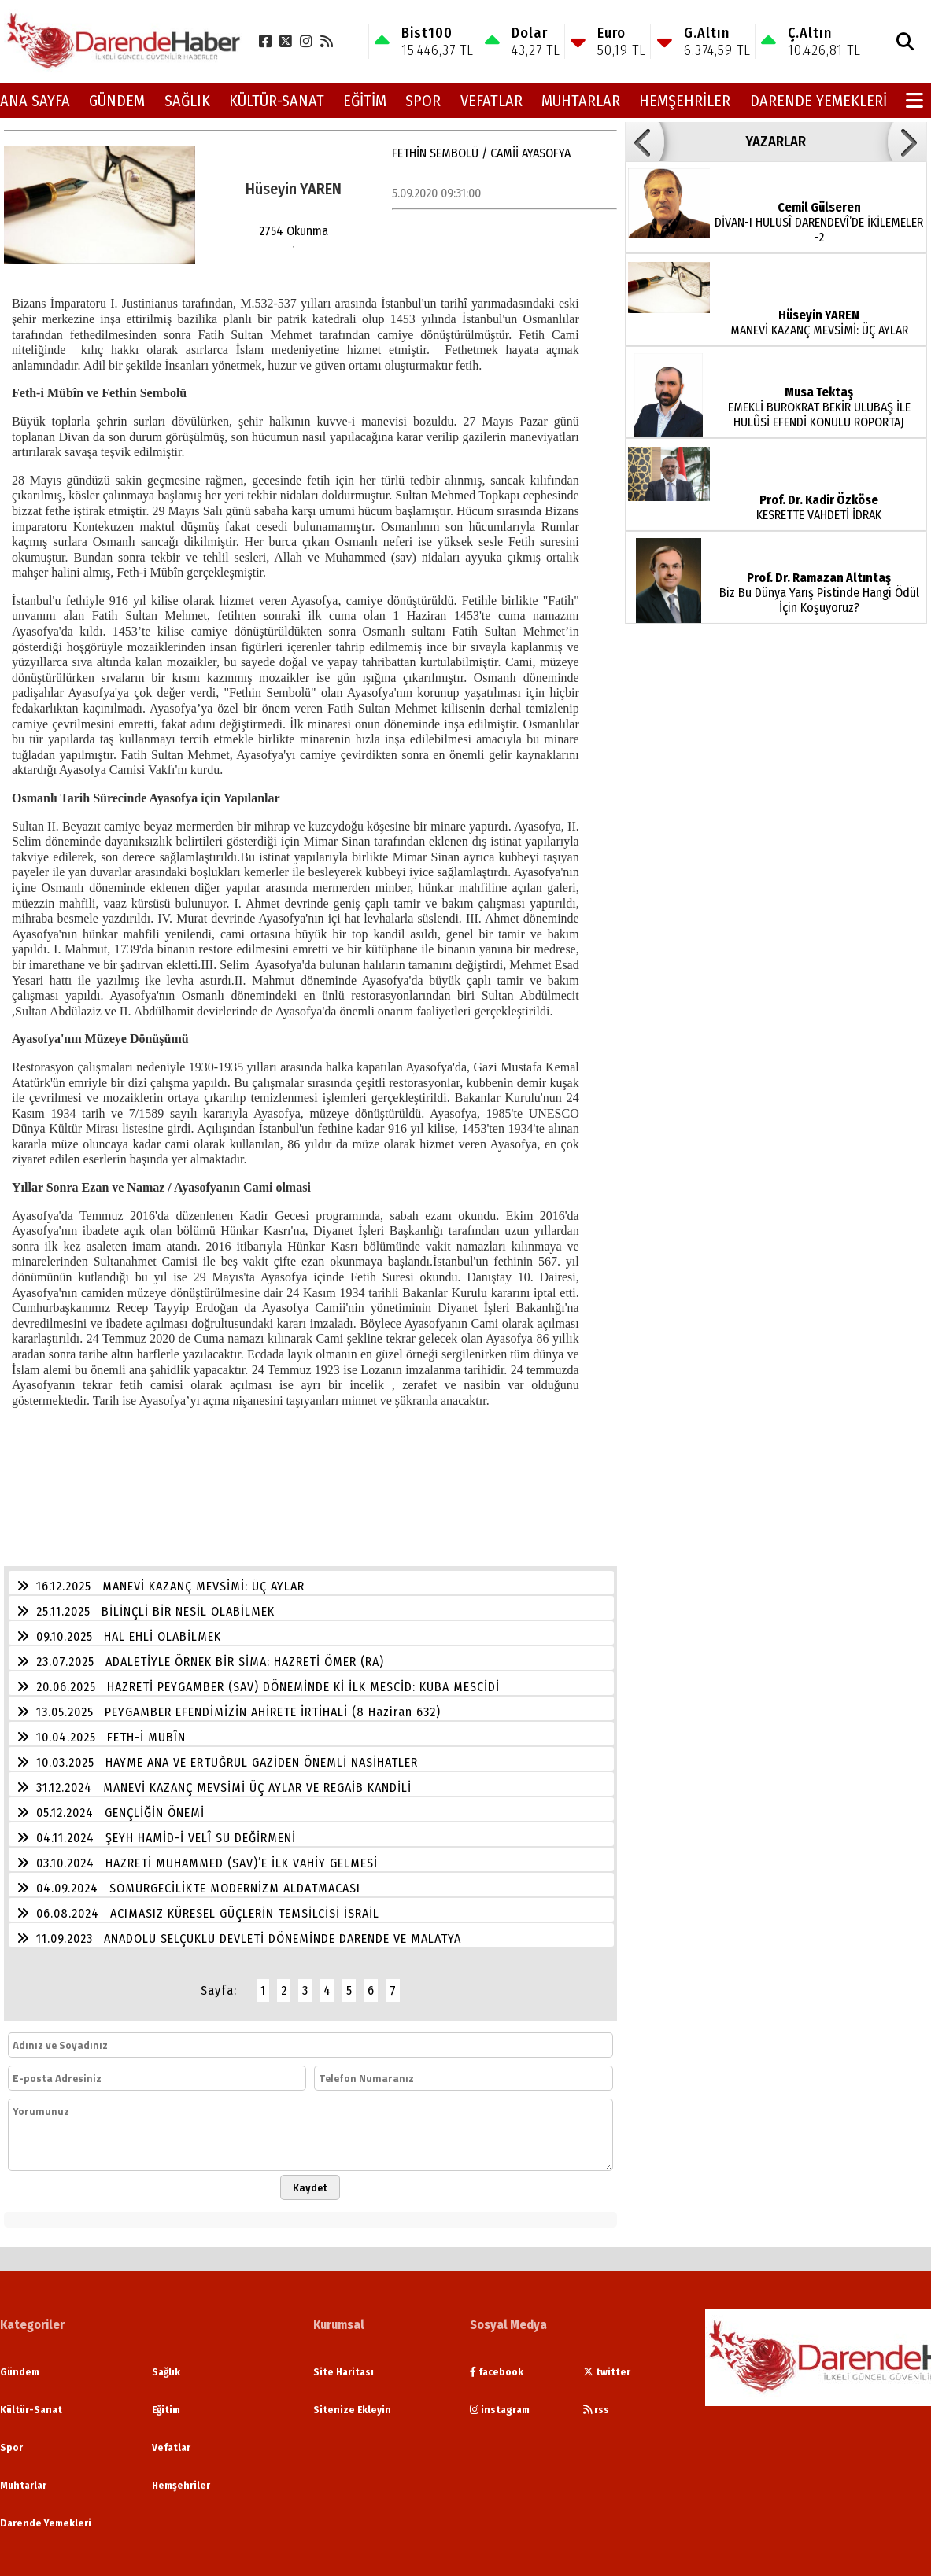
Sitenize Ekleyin (352, 2410)
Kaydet (310, 2187)
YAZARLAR (775, 141)
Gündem (117, 100)
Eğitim (364, 100)
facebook (496, 2372)
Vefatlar (491, 100)
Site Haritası (343, 2372)
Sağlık (187, 100)
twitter (606, 2372)
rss (596, 2410)
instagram (500, 2410)
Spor (423, 100)
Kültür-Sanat (276, 100)
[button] (644, 141)
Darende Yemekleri (818, 100)
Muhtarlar (580, 100)
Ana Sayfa (35, 100)
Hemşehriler (684, 100)
